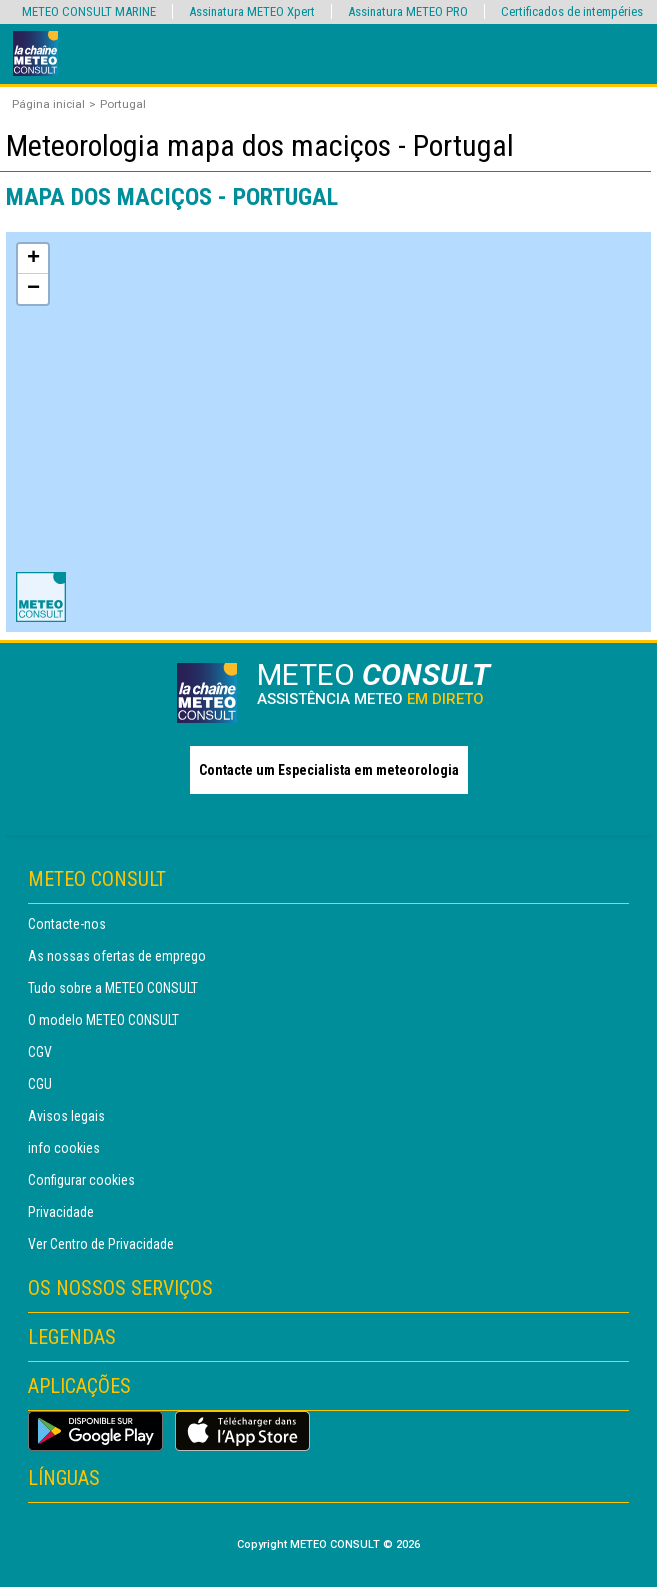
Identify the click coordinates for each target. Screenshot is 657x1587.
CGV (40, 1052)
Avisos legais (66, 1116)
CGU (40, 1084)
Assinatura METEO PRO (408, 11)
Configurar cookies (81, 1180)
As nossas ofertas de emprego (117, 956)
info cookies (64, 1148)
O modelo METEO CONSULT (103, 1020)
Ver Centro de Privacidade (101, 1244)
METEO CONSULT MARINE (89, 11)
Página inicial (48, 104)
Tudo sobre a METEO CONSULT (113, 988)
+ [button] (33, 259)
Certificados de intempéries (572, 11)
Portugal (123, 104)
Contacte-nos (67, 924)
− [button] (33, 289)
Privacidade (61, 1212)
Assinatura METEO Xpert (252, 11)
